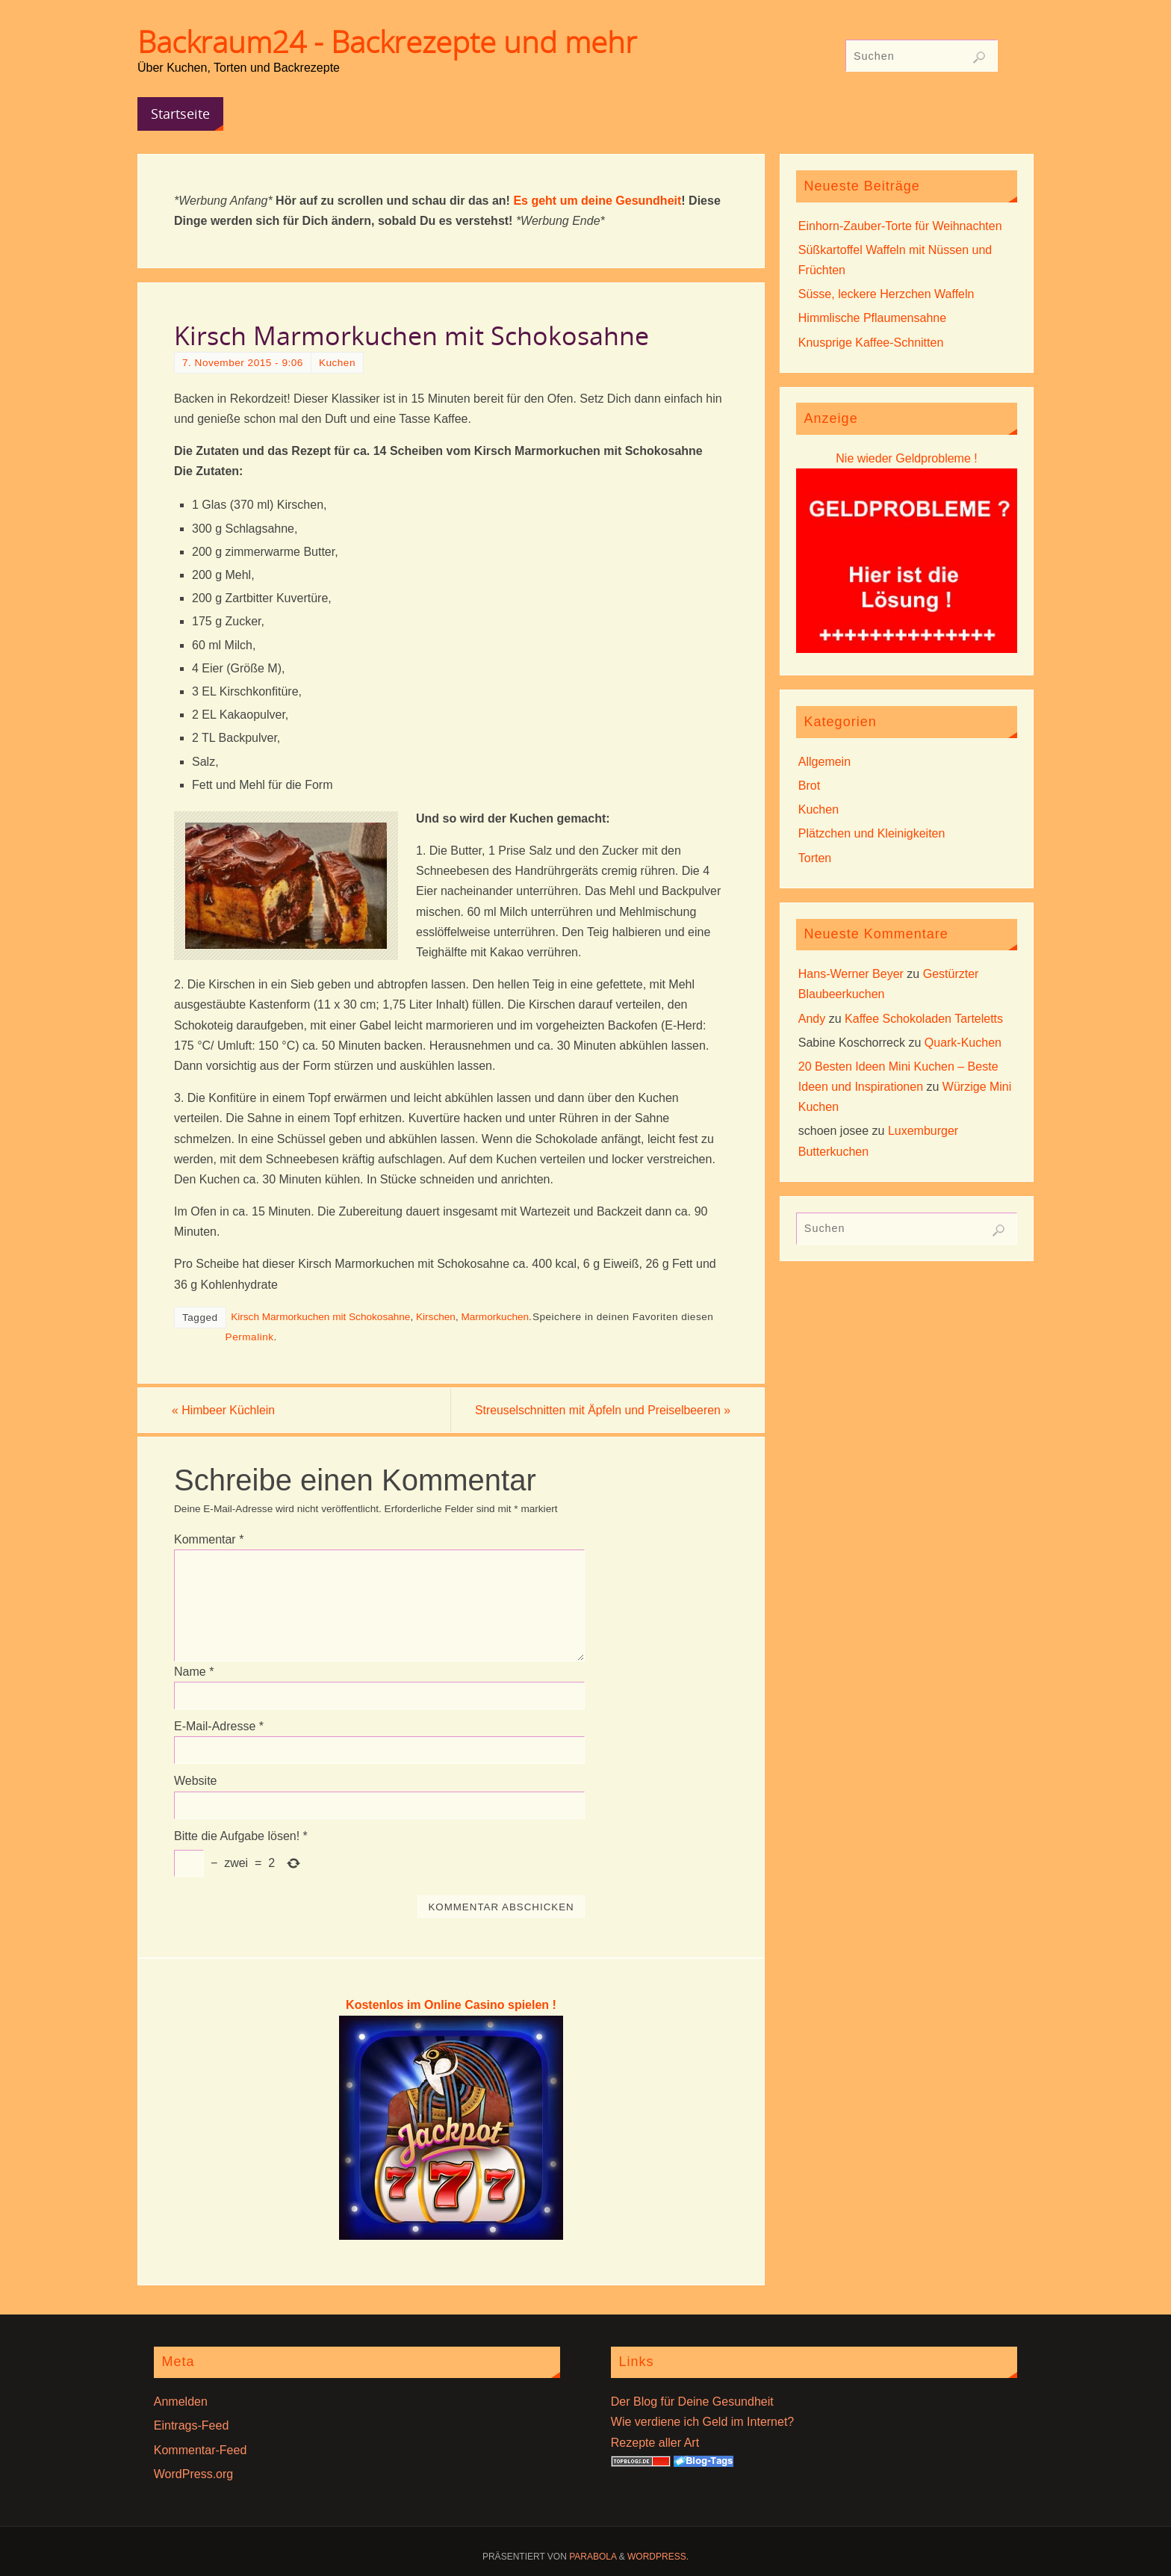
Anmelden (181, 2402)
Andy (811, 1018)
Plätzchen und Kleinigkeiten (871, 833)
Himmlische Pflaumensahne (872, 318)
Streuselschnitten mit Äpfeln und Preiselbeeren (599, 1410)
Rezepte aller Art (655, 2442)
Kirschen (436, 1316)
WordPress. (658, 2556)
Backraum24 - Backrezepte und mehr (387, 42)
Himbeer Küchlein (226, 1410)
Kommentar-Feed (200, 2450)
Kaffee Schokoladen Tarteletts (924, 1018)
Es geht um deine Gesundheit (597, 200)
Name (194, 1671)
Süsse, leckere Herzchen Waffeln (886, 294)
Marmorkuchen (495, 1316)
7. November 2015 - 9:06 (242, 362)
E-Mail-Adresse (219, 1727)
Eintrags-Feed (191, 2426)
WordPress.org (193, 2474)
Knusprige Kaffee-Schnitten (871, 342)
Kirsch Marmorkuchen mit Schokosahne (320, 1316)
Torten (814, 858)
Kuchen (337, 362)
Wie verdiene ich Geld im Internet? (702, 2422)
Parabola (592, 2556)
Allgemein (824, 761)
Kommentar (208, 1539)
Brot (809, 785)
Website (195, 1781)
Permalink (250, 1337)
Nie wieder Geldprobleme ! (906, 458)
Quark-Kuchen (963, 1042)
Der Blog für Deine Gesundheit (692, 2402)
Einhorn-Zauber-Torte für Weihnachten (900, 226)
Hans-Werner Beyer (851, 973)
